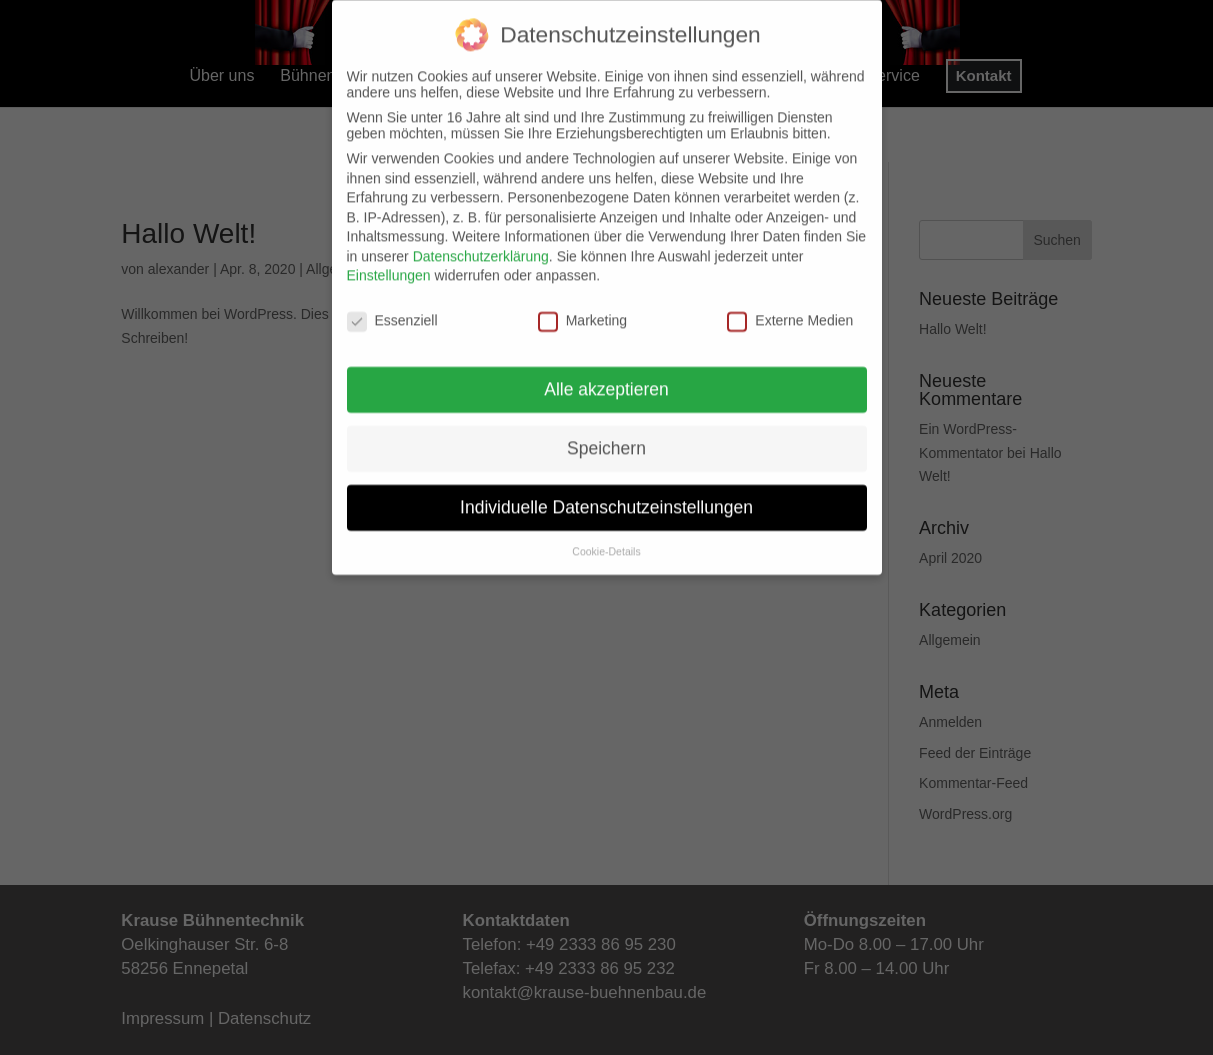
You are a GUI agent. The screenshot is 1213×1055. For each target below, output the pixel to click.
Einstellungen (389, 261)
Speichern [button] (606, 434)
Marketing (582, 306)
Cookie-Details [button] (606, 537)
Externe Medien (790, 306)
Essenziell (392, 306)
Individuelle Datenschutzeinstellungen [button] (606, 493)
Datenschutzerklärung (481, 242)
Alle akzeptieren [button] (606, 375)
